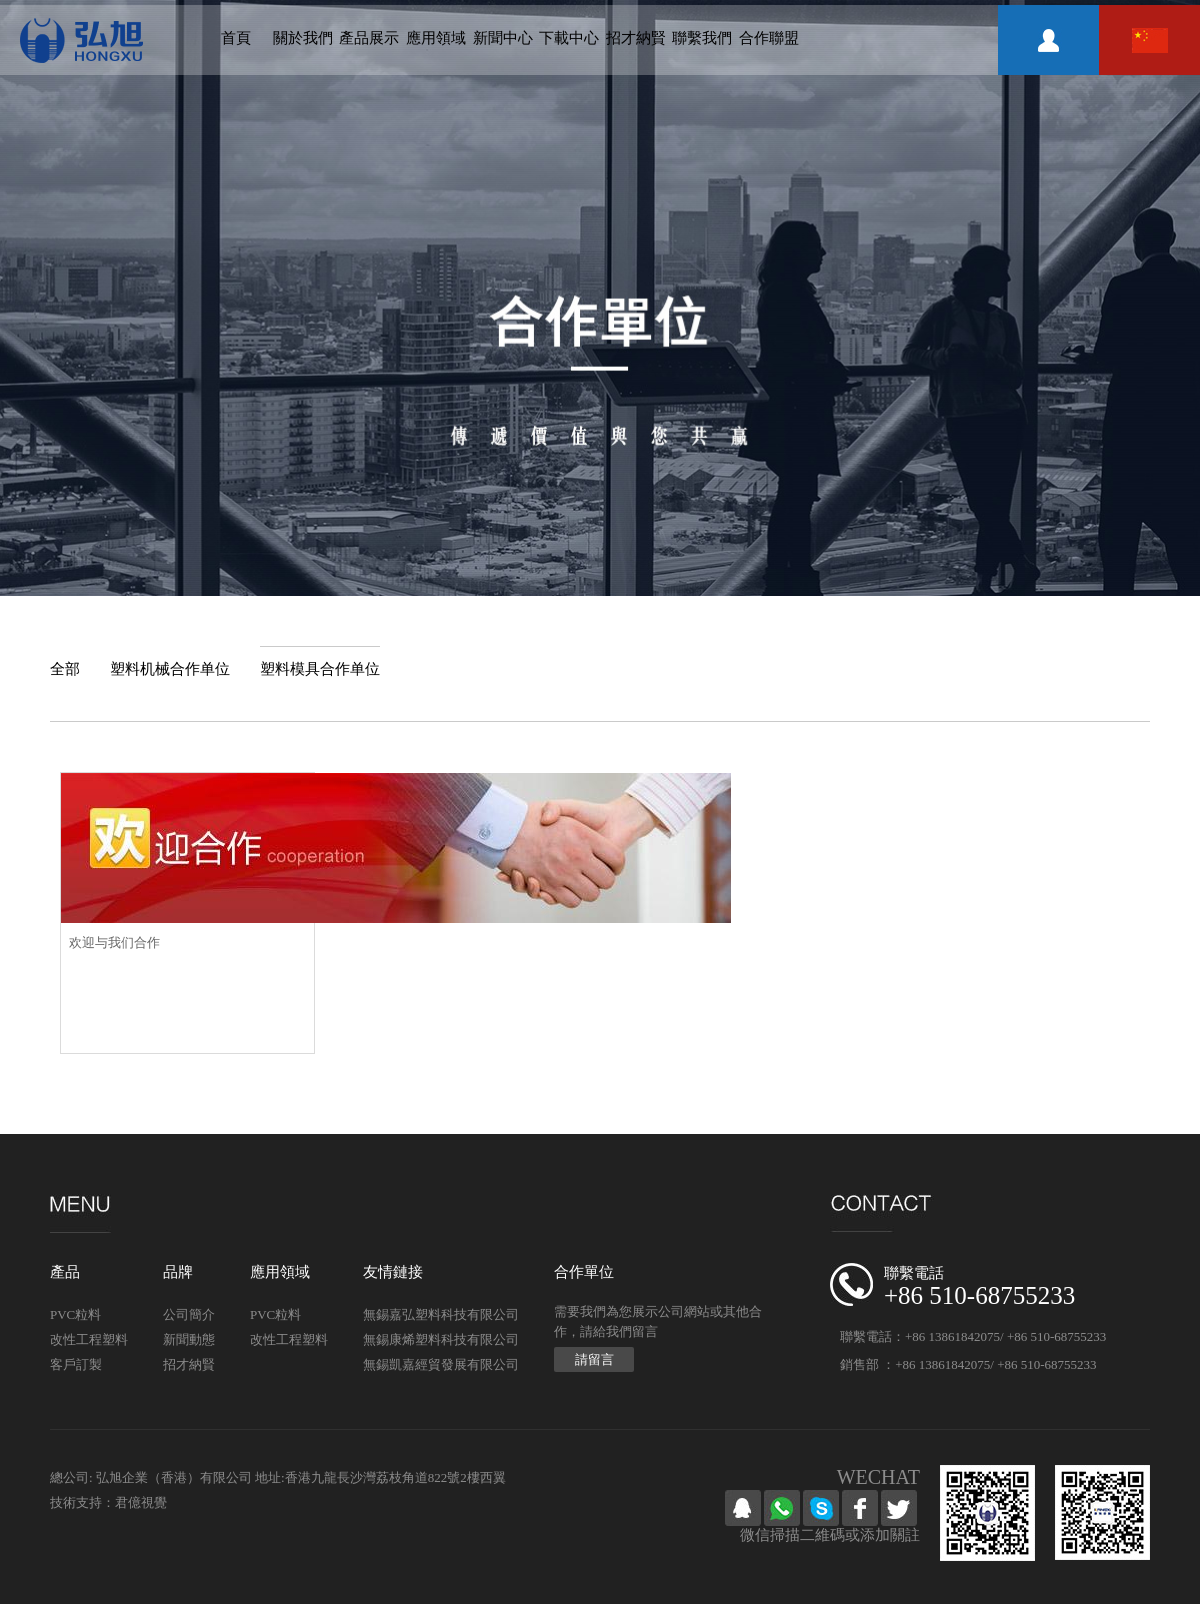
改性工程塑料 (89, 1339)
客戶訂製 (76, 1364)
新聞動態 (189, 1339)
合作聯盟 (769, 38)
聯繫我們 (702, 38)
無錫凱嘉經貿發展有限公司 (441, 1364)
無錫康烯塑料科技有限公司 (441, 1339)
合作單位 (584, 1272)
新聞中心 (503, 38)
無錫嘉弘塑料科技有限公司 (441, 1314)
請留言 (594, 1359)
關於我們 (303, 38)
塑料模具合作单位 (320, 669)
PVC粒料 (75, 1314)
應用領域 (436, 38)
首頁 (236, 38)
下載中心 (569, 38)
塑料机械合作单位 (170, 669)
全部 (65, 669)
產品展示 (369, 38)
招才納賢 (636, 38)
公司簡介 (189, 1314)
